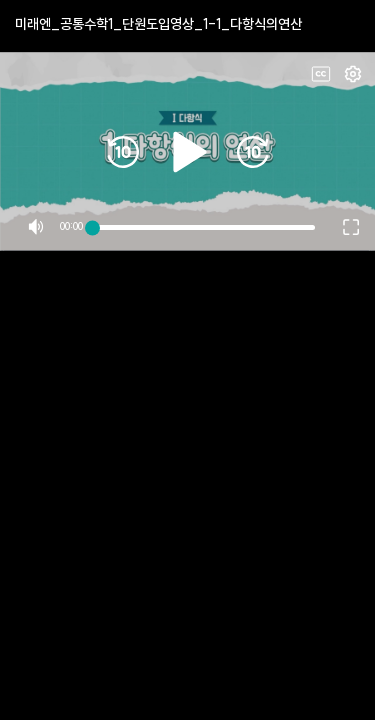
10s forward (253, 87)
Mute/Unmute (36, 98)
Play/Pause (188, 87)
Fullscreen (353, 74)
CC (321, 74)
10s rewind (123, 87)
